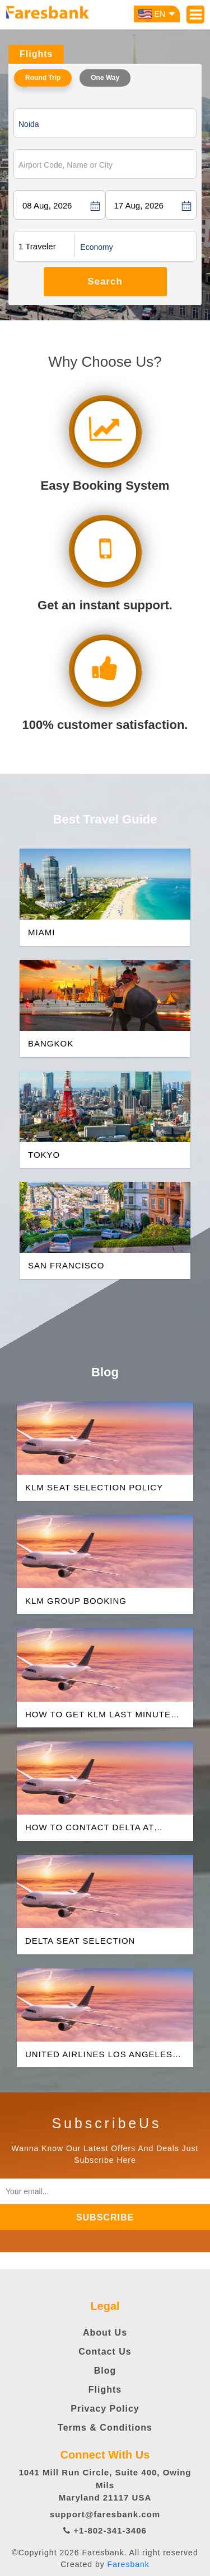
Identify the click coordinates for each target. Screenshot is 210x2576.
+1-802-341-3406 (105, 2530)
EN (156, 14)
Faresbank (129, 2564)
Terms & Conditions (105, 2427)
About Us (105, 2332)
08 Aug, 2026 (47, 205)
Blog (105, 2370)
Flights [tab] (36, 54)
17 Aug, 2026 (139, 205)
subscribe (105, 2217)
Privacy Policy (105, 2408)
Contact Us (104, 2351)
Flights (105, 2389)
